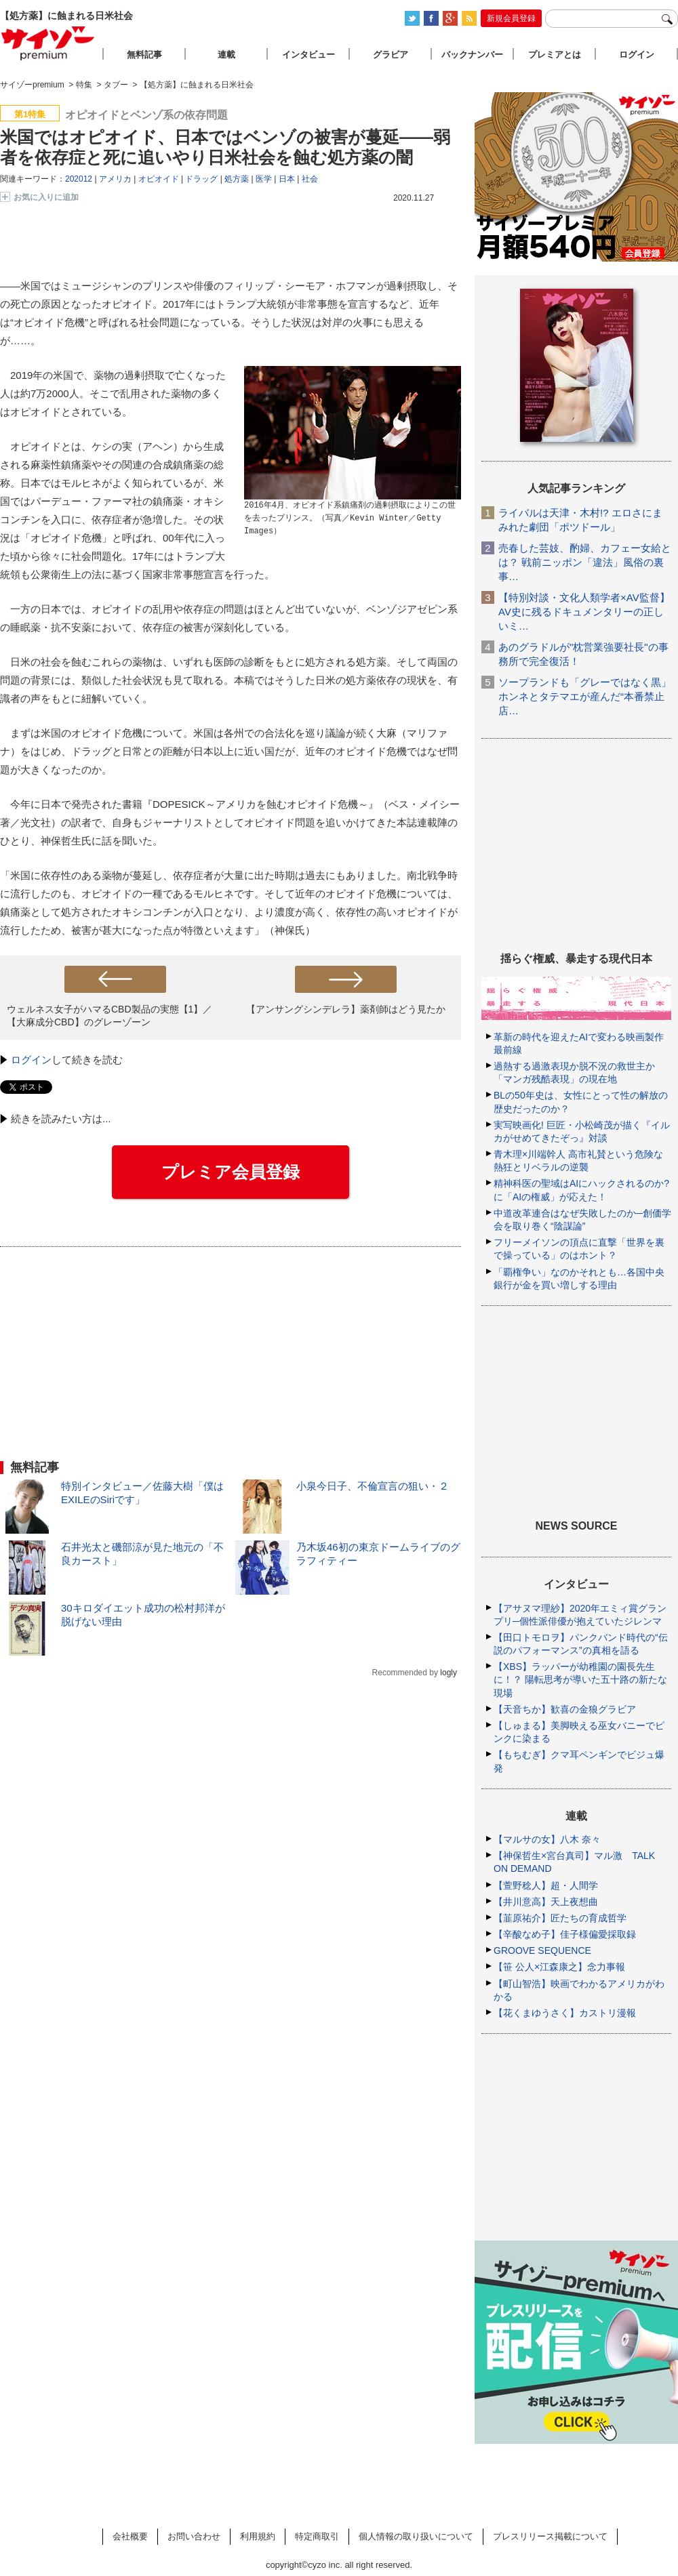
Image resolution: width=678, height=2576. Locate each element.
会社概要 (130, 2536)
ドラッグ (201, 179)
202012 (78, 179)
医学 (264, 179)
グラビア (390, 54)
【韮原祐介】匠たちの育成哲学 (560, 1918)
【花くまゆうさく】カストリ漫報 (565, 2012)
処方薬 (236, 179)
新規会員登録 (511, 18)
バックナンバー (472, 54)
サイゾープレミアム (48, 43)
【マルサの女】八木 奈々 (547, 1839)
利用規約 (257, 2536)
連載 (226, 54)
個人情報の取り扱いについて (416, 2536)
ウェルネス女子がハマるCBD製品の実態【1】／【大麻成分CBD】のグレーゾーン (109, 1015)
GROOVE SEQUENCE (542, 1950)
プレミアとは (554, 54)
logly (448, 1672)
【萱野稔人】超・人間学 (546, 1885)
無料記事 (144, 54)
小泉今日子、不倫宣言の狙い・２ (372, 1486)
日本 (287, 179)
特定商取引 (317, 2536)
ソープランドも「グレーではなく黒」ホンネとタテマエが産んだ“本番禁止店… (584, 696)
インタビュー (308, 54)
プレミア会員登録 (230, 1171)
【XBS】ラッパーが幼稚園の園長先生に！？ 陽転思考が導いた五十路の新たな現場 (580, 1679)
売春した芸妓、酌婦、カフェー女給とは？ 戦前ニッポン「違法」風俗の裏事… (584, 562)
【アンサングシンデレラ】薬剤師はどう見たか (345, 1009)
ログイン (31, 1059)
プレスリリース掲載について (550, 2536)
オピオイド (158, 179)
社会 (310, 179)
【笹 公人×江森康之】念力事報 (559, 1966)
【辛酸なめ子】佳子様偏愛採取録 (565, 1934)
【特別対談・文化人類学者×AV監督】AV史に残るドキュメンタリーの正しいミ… (584, 612)
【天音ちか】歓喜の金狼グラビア (565, 1709)
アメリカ (115, 179)
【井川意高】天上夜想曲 (546, 1901)
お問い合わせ (193, 2536)
